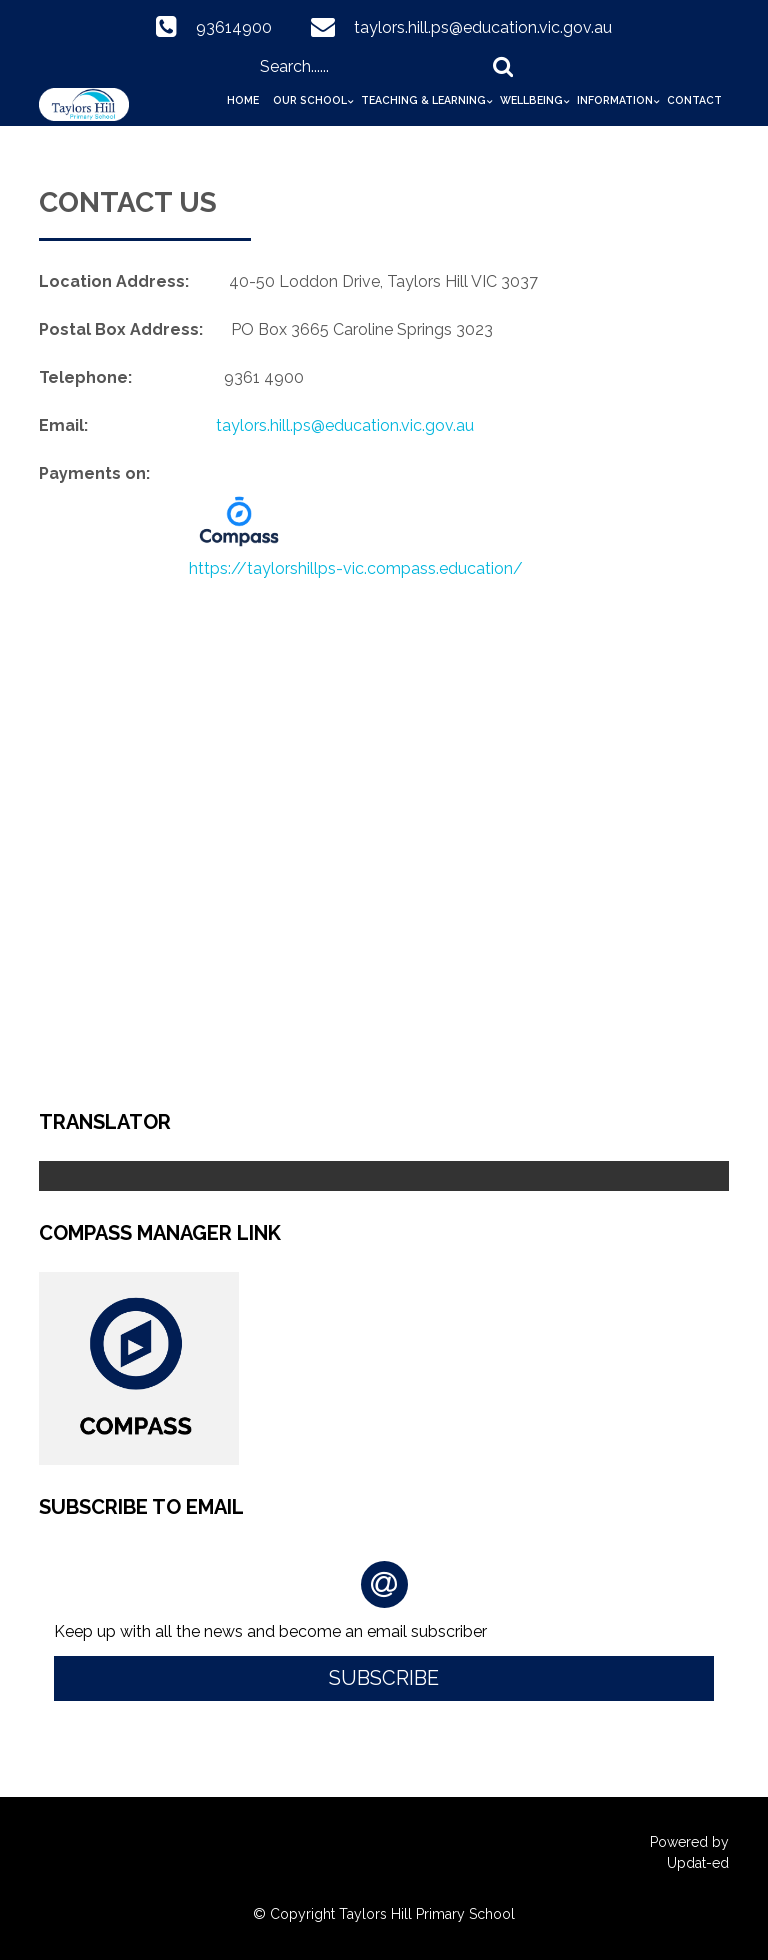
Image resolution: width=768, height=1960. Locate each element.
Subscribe (384, 1678)
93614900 (234, 27)
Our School (310, 100)
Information (615, 100)
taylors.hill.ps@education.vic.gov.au (483, 27)
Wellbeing (531, 100)
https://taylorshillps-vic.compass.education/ (356, 568)
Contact (694, 100)
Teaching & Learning (423, 100)
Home (243, 100)
